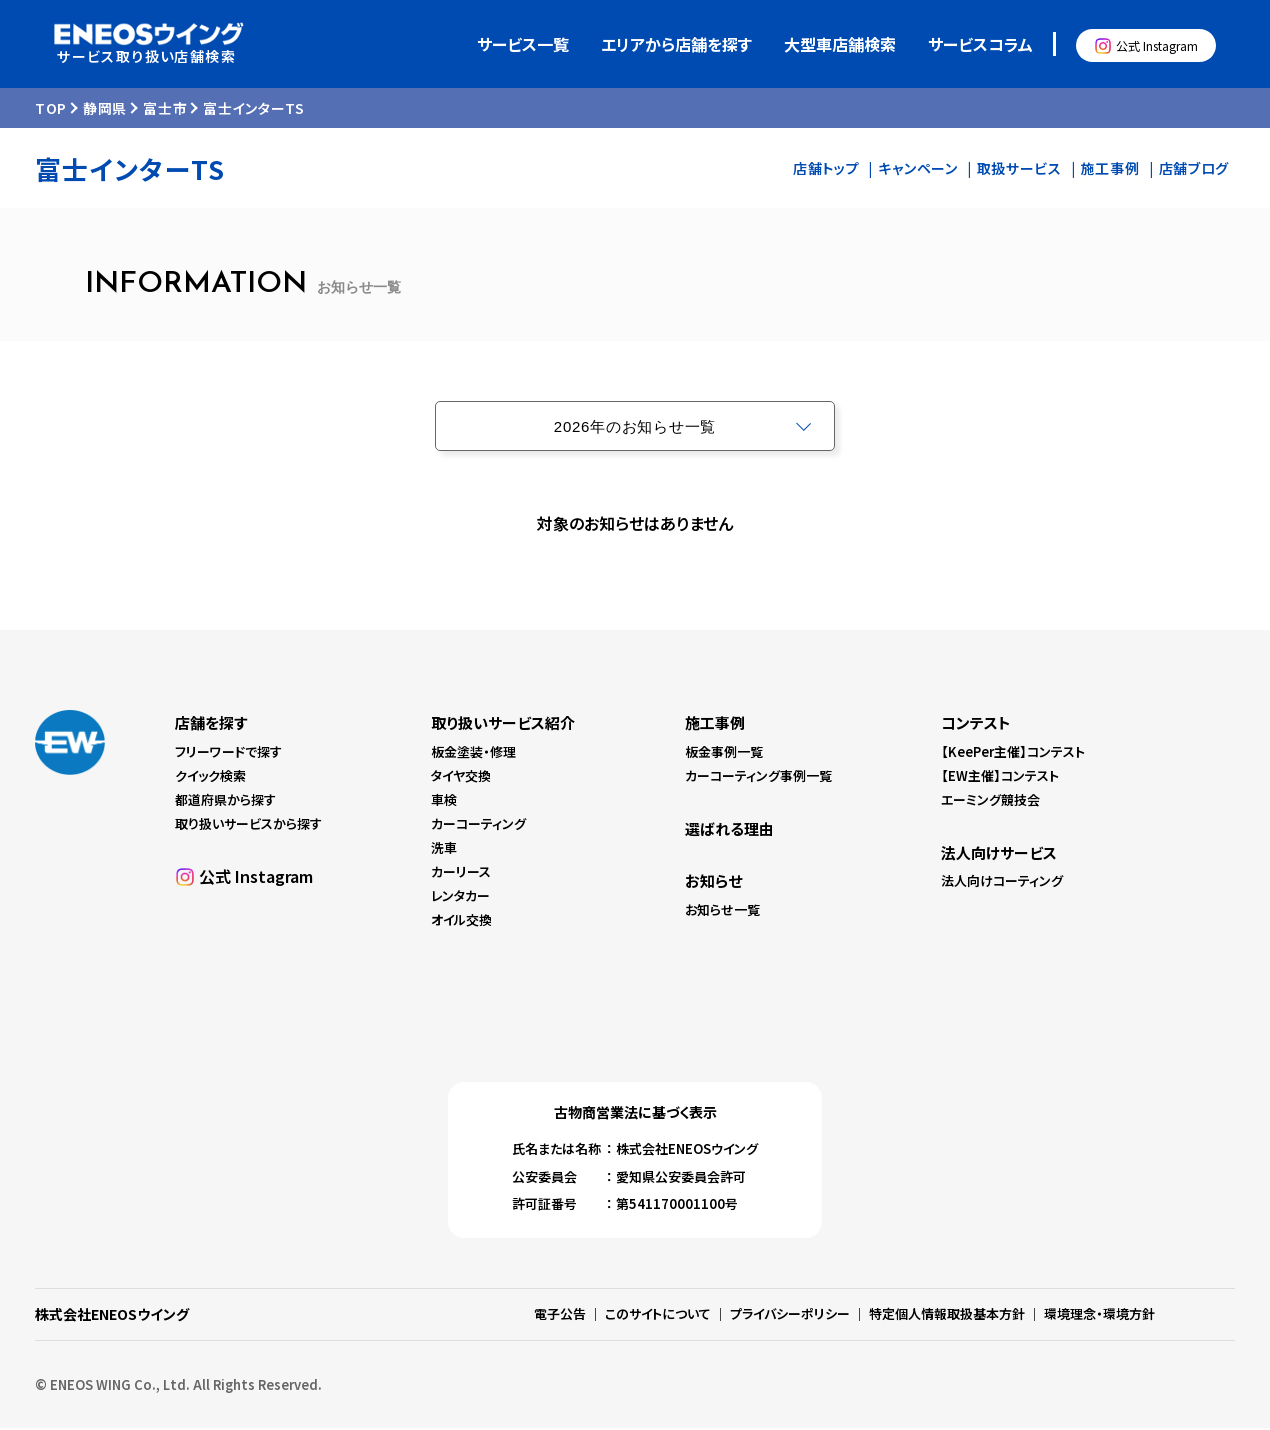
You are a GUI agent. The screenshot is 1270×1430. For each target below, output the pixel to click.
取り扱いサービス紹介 (503, 724)
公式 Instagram (1157, 46)
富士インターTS (254, 110)
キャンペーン (917, 170)
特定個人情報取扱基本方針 (947, 1315)
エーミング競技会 (990, 801)
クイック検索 (210, 777)
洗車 (444, 849)
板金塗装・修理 (473, 753)
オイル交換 (461, 921)
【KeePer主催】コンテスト (1013, 753)
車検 (444, 801)
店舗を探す (211, 724)
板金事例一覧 (724, 753)
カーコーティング (478, 825)
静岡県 (105, 110)
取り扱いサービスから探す (248, 825)
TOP (51, 110)
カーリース (461, 873)
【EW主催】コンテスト (1000, 777)
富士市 (165, 110)
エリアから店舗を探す (676, 45)
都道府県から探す (225, 801)
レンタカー (460, 897)
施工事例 (1110, 170)
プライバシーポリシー (790, 1315)
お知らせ (713, 882)
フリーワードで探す (228, 753)
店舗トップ (826, 170)
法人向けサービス (999, 854)
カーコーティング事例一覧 (758, 777)
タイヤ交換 (461, 777)
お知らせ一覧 (722, 911)
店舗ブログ (1194, 170)
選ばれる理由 (729, 830)
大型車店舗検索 (840, 45)
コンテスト (976, 724)
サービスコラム (980, 45)
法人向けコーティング (1002, 882)
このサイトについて (658, 1315)
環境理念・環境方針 (1099, 1315)
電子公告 (560, 1315)
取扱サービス (1018, 170)
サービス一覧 (523, 45)
